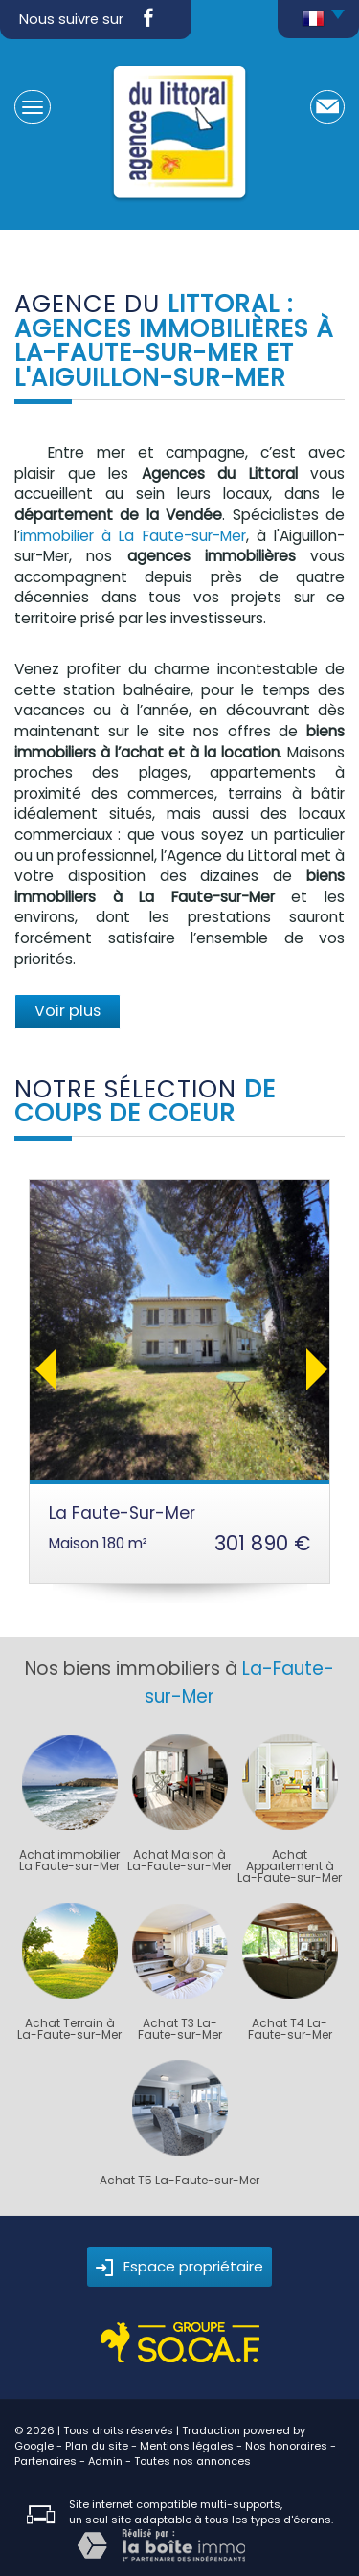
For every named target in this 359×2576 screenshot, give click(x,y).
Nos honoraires (286, 2445)
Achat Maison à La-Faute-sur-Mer (179, 1860)
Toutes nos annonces (192, 2461)
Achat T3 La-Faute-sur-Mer (180, 2029)
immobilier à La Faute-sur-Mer (133, 536)
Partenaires (45, 2461)
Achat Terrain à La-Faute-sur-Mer (69, 2029)
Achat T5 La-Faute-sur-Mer (179, 2180)
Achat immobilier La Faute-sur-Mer (69, 1860)
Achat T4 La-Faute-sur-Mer (290, 2029)
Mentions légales (187, 2445)
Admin (105, 2461)
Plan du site (96, 2445)
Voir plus (67, 1011)
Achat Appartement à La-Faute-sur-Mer (289, 1866)
